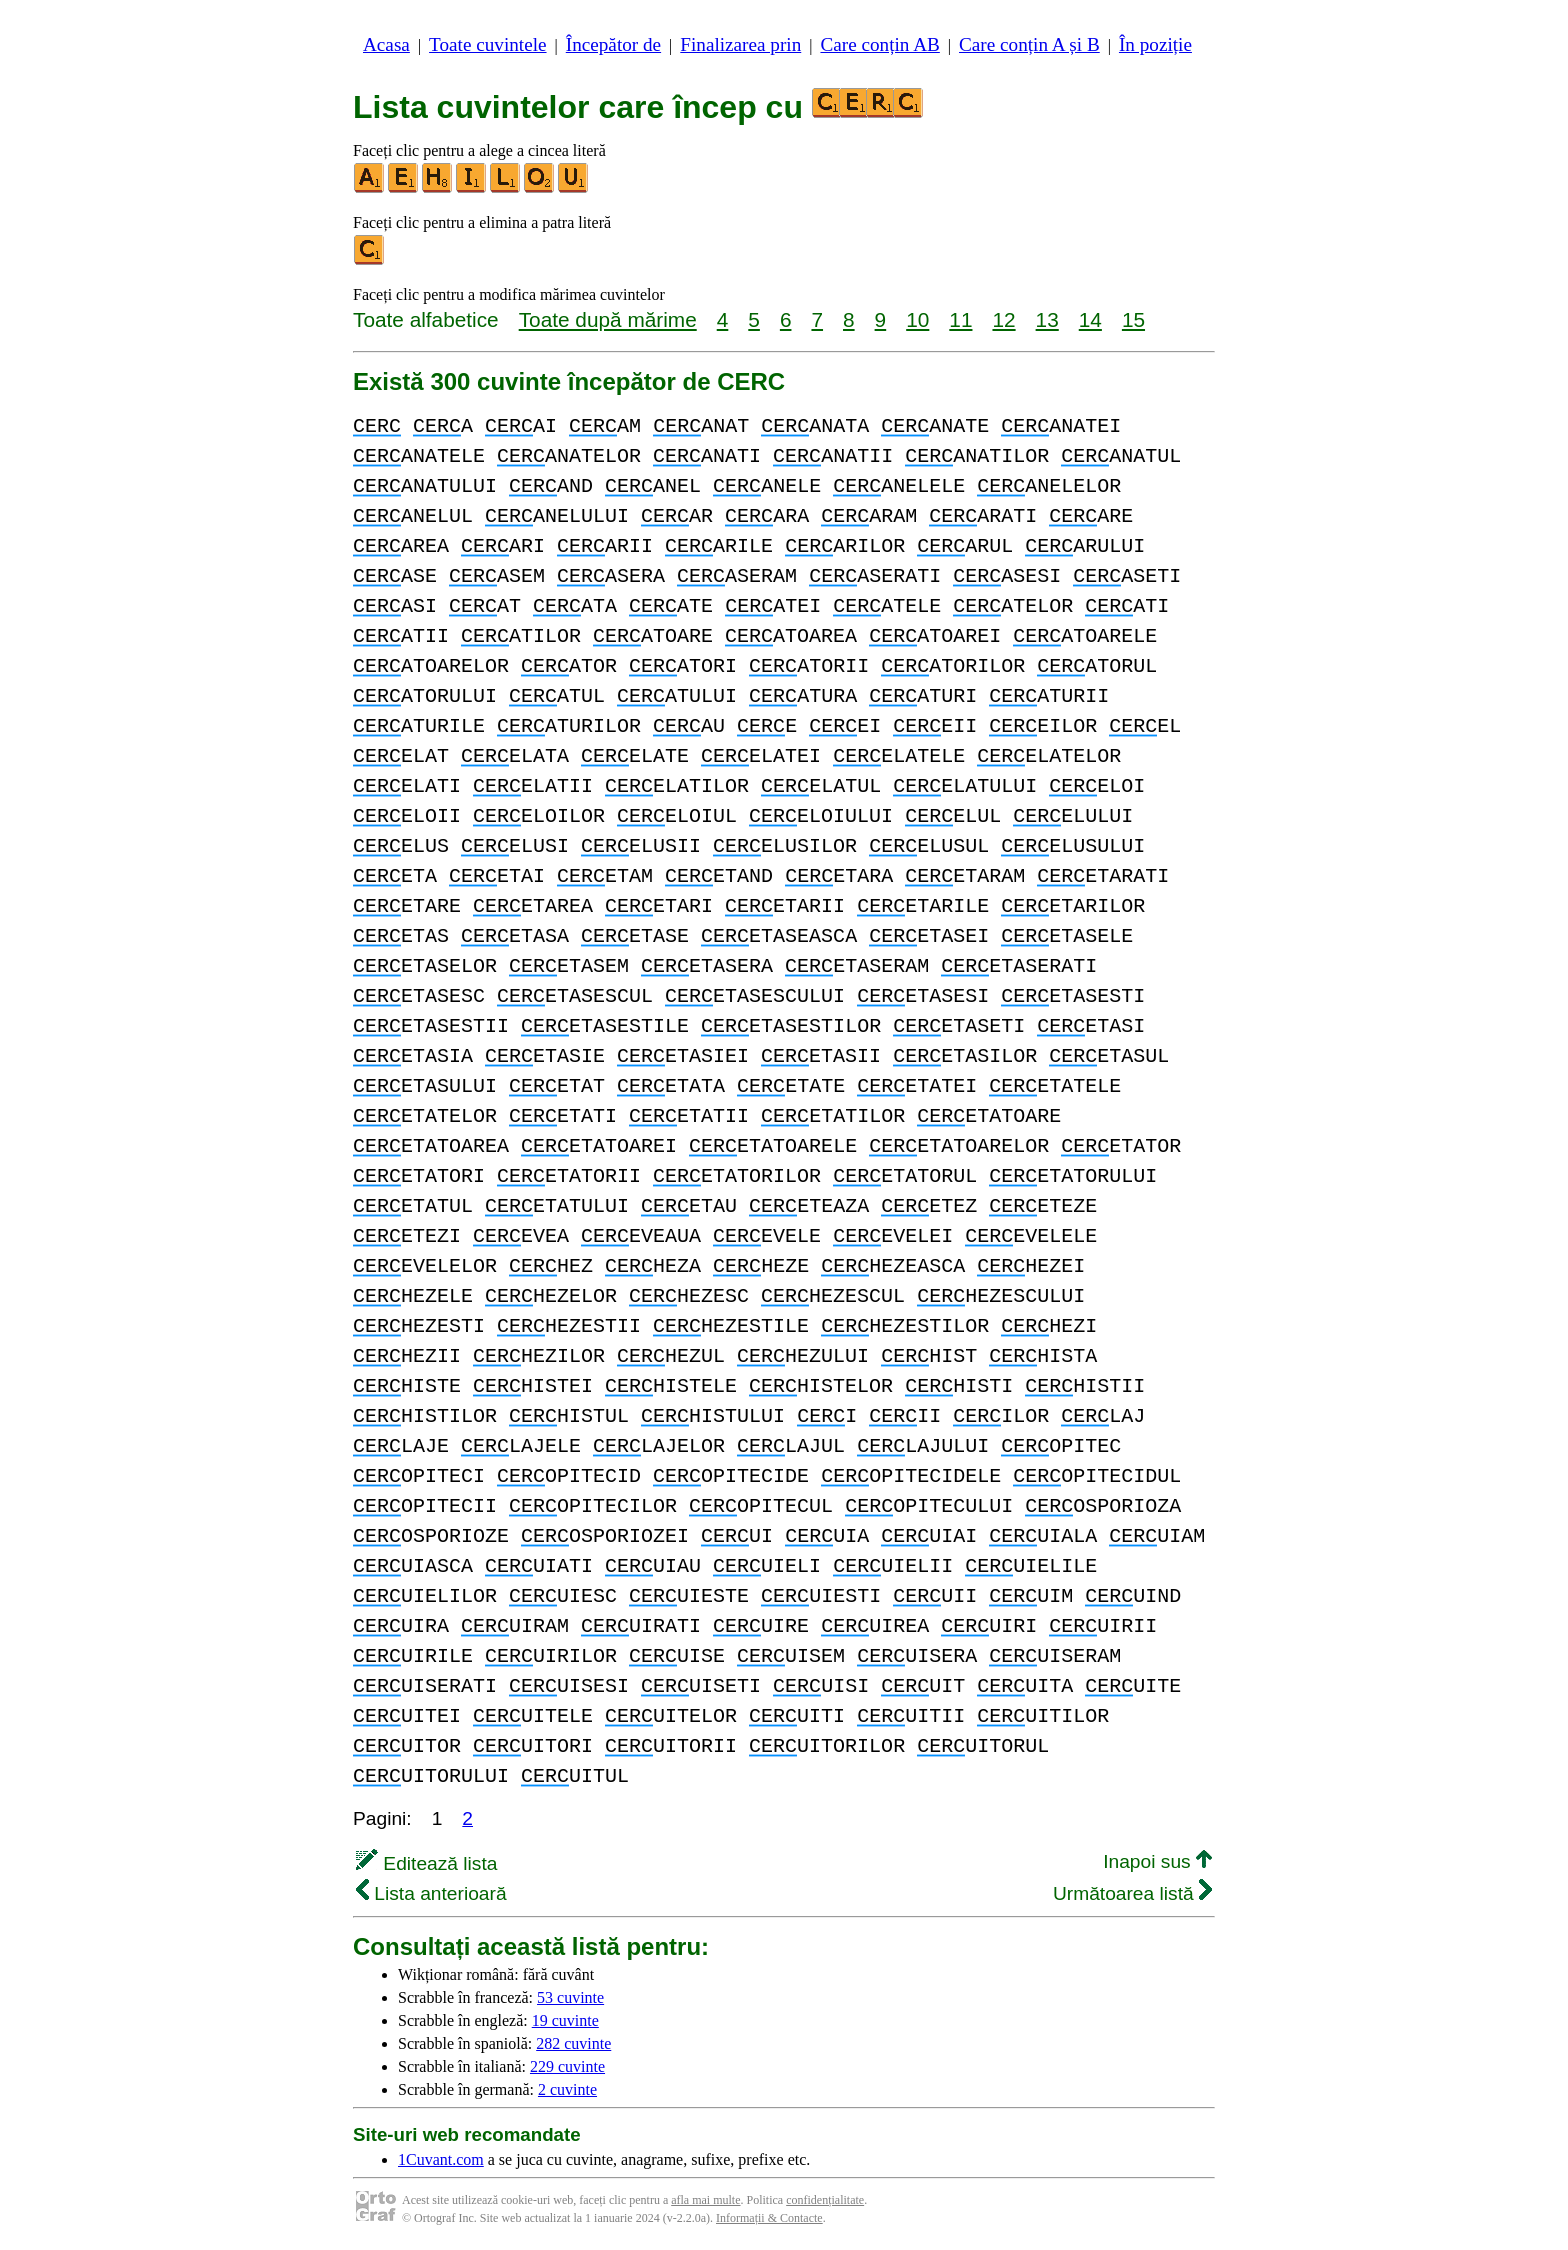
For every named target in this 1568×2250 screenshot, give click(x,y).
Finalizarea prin (740, 44)
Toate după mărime (608, 319)
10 (917, 319)
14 (1090, 319)
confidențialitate (825, 2200)
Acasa (386, 44)
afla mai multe (705, 2200)
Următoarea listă (1132, 1893)
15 (1133, 319)
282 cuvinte (573, 2043)
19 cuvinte (565, 2020)
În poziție (1155, 44)
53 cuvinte (570, 1997)
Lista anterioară (431, 1893)
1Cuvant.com (441, 2159)
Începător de (613, 44)
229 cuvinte (567, 2066)
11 (960, 319)
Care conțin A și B (1029, 44)
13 (1047, 319)
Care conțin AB (879, 44)
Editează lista (426, 1863)
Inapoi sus (1157, 1861)
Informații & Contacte (769, 2218)
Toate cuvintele (487, 44)
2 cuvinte (567, 2089)
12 (1003, 319)
